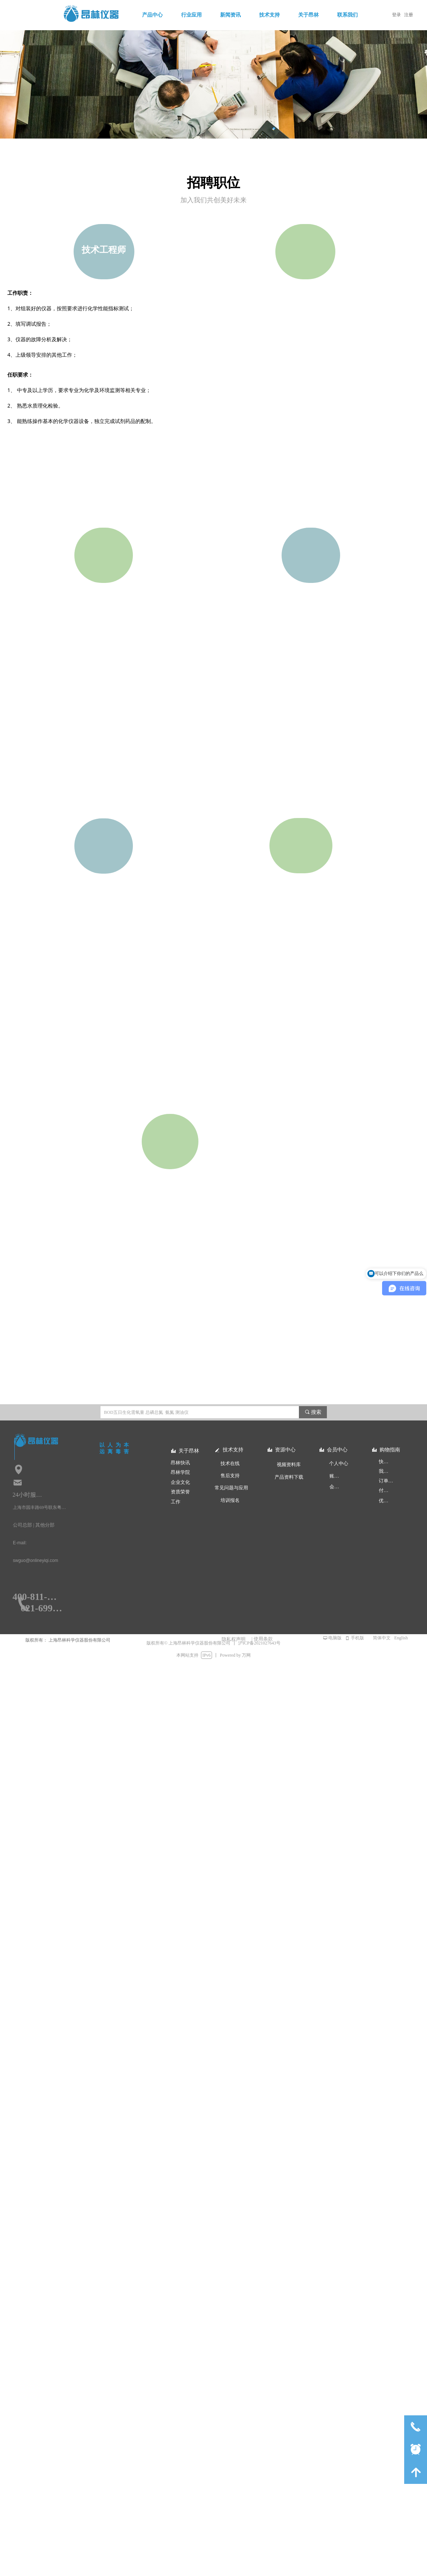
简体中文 (382, 1637)
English (401, 1637)
